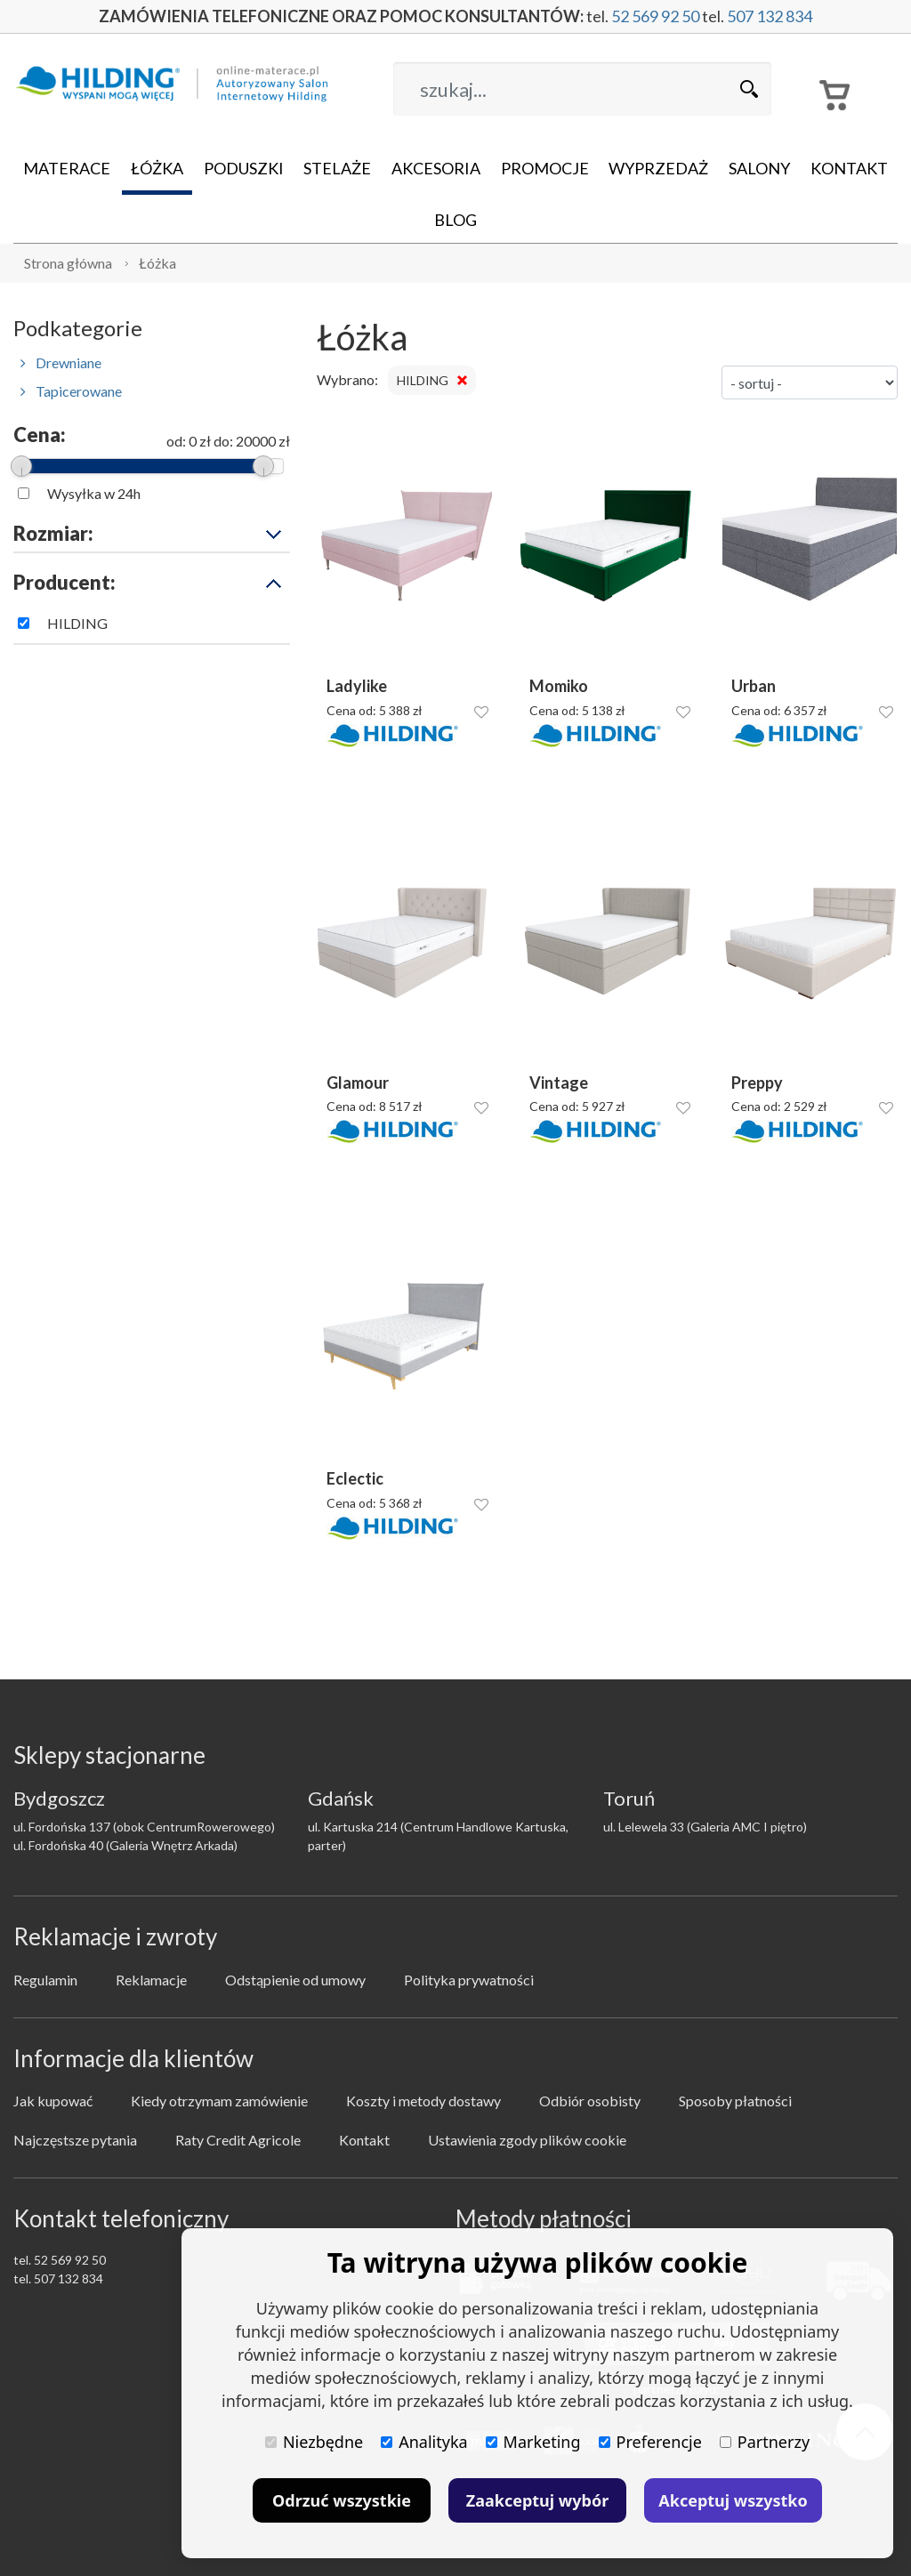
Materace (66, 168)
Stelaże (337, 168)
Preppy (757, 1083)
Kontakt (849, 168)
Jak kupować (53, 2100)
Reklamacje (151, 1979)
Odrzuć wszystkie (341, 2500)
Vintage (558, 1083)
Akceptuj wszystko (732, 2500)
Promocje (545, 168)
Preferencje (650, 2441)
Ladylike (357, 686)
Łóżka (157, 168)
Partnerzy (765, 2441)
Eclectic (355, 1478)
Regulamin (45, 1979)
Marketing (533, 2441)
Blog (455, 219)
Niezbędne (314, 2441)
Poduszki (244, 168)
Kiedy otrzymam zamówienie (219, 2100)
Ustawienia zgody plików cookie (527, 2139)
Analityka (424, 2441)
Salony (759, 168)
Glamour (358, 1083)
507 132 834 (769, 16)
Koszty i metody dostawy (423, 2100)
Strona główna (68, 262)
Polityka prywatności (469, 1979)
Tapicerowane (71, 390)
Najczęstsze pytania (75, 2139)
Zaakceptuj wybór (537, 2500)
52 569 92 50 (655, 16)
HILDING (77, 623)
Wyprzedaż (658, 168)
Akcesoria (435, 168)
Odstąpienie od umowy (295, 1979)
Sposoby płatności (735, 2100)
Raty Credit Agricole (238, 2139)
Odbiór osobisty (590, 2100)
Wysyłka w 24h (94, 493)
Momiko (558, 686)
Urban (753, 686)
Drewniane (60, 362)
